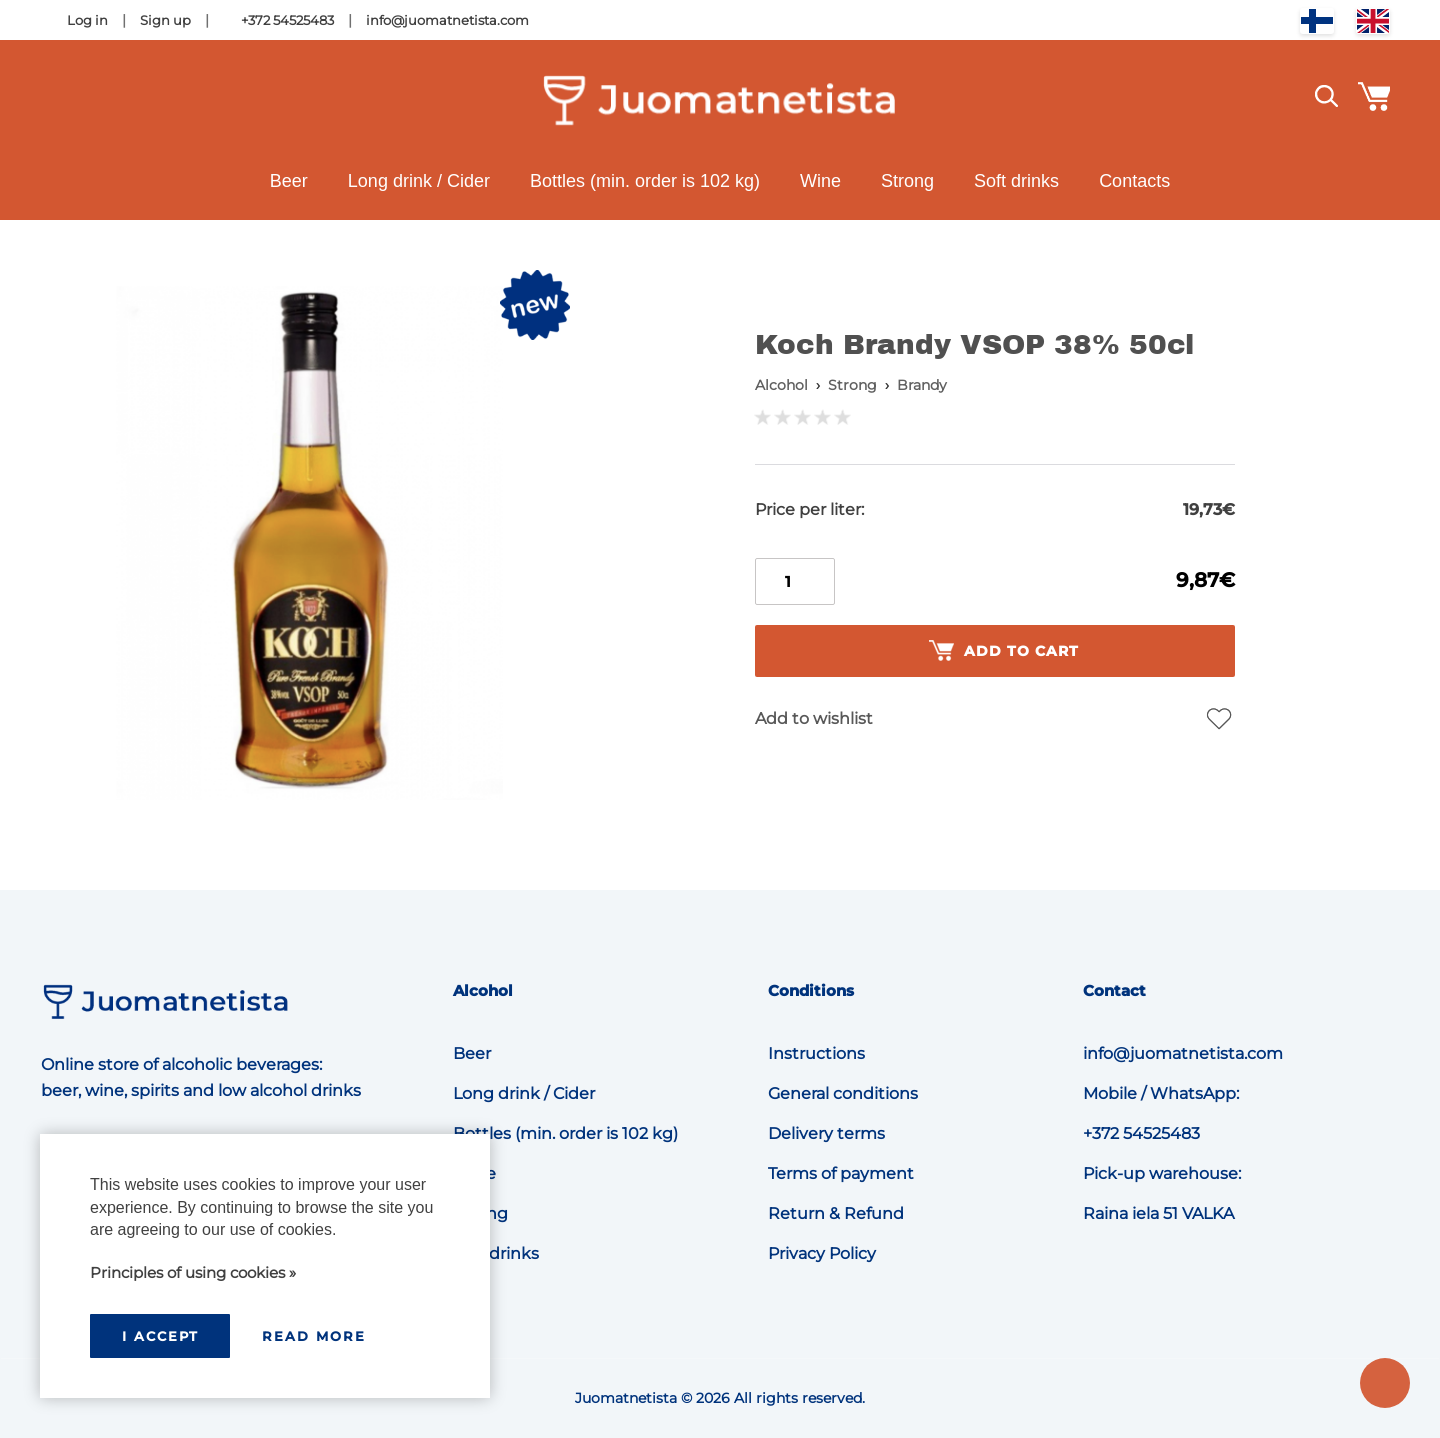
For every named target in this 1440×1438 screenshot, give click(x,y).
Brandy (922, 385)
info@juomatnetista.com (447, 20)
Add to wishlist (814, 718)
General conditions (843, 1093)
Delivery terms (826, 1133)
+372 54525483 (287, 20)
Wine (820, 181)
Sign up (165, 20)
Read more (314, 1336)
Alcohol (781, 385)
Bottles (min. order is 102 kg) (645, 181)
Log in (87, 20)
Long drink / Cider (419, 181)
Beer (289, 181)
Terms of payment (841, 1173)
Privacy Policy (822, 1253)
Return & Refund (836, 1213)
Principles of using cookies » (193, 1272)
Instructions (816, 1053)
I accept (160, 1336)
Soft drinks (1016, 181)
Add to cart (1004, 651)
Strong (907, 181)
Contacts (1134, 181)
